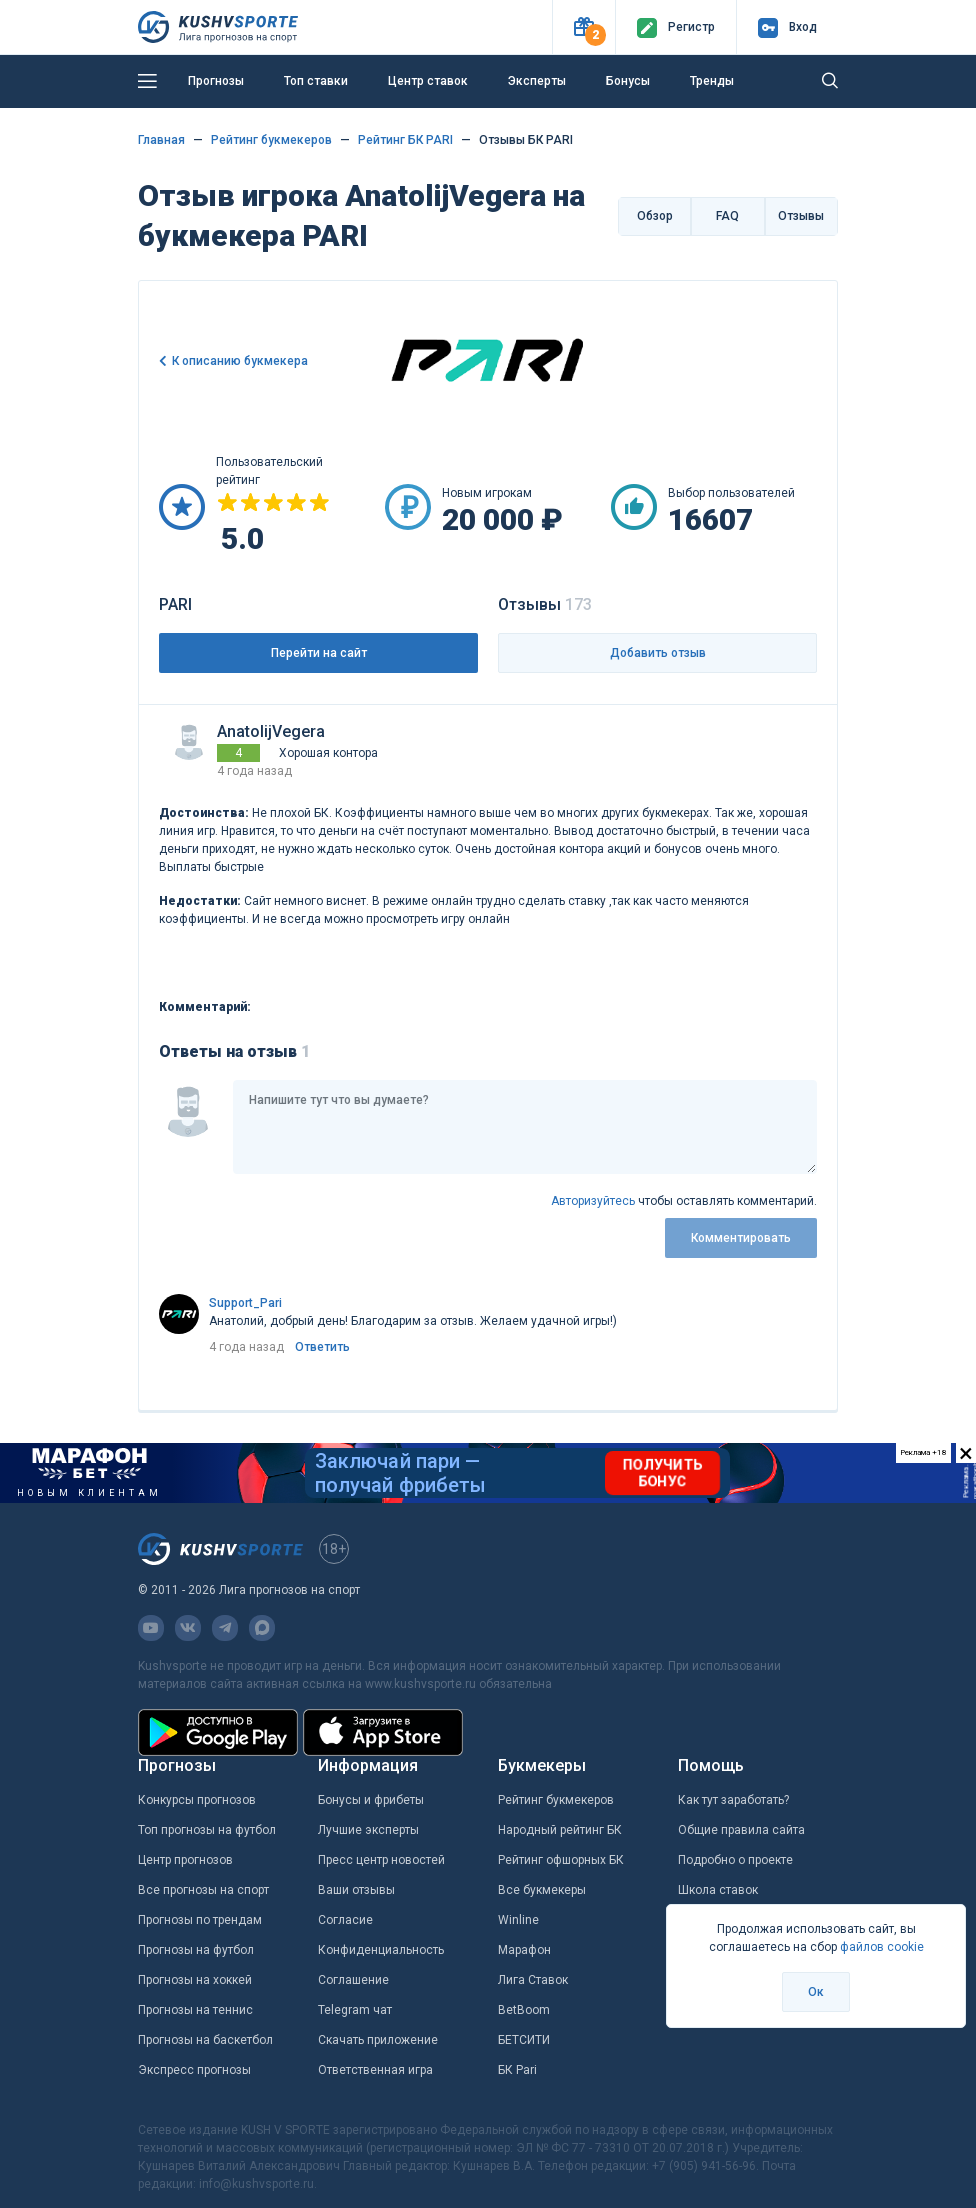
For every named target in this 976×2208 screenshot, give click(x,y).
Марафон (524, 1950)
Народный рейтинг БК (560, 1830)
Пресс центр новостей (381, 1860)
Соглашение (353, 1980)
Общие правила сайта (741, 1830)
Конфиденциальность (381, 1950)
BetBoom (524, 2010)
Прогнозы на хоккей (195, 1980)
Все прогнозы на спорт (203, 1890)
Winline (518, 1920)
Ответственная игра (375, 2070)
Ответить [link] (322, 1347)
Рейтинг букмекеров (556, 1800)
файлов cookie (882, 1947)
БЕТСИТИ (524, 2040)
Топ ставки (316, 81)
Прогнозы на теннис (195, 2010)
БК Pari (517, 2070)
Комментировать (741, 1238)
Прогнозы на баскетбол (205, 2040)
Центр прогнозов (185, 1860)
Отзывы (801, 216)
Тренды (712, 81)
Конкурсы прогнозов (197, 1800)
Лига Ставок (533, 1980)
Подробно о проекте (735, 1860)
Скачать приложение (378, 2040)
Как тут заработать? (733, 1800)
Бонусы (628, 81)
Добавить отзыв (658, 653)
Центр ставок (428, 81)
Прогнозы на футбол (196, 1950)
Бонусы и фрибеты (371, 1800)
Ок (816, 1992)
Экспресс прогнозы (194, 2070)
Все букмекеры (542, 1890)
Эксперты (537, 81)
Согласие (345, 1920)
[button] (583, 27)
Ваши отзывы (356, 1890)
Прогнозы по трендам (200, 1920)
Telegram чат (355, 2010)
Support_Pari (245, 1303)
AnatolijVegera (271, 731)
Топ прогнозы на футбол (207, 1830)
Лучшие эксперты (368, 1830)
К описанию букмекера (240, 361)
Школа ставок (718, 1890)
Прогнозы (216, 81)
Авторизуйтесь (593, 1201)
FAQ (727, 216)
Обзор (655, 216)
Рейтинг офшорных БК (561, 1860)
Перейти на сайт (319, 653)
